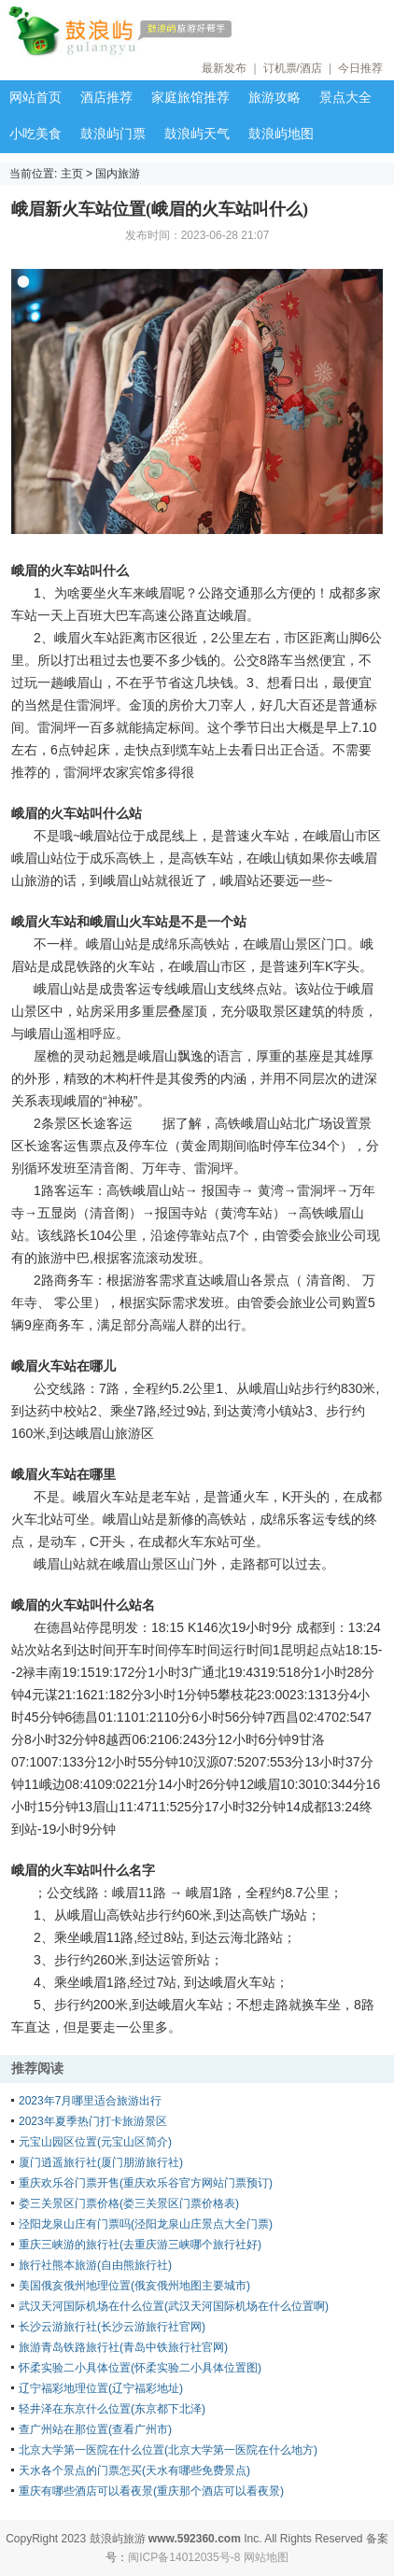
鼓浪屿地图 (281, 133)
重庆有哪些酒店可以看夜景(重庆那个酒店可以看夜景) (151, 2491)
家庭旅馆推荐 (190, 97)
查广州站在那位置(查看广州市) (95, 2429)
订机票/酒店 (292, 68)
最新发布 (224, 68)
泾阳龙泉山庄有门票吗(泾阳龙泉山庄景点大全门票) (146, 2224)
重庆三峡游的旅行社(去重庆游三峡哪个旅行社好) (140, 2244)
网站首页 (35, 97)
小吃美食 (35, 133)
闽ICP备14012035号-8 (184, 2557)
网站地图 (266, 2557)
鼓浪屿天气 (197, 133)
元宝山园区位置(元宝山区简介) (95, 2141)
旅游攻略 (274, 97)
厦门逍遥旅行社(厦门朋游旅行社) (101, 2162)
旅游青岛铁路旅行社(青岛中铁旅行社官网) (123, 2347)
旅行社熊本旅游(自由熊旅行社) (95, 2265)
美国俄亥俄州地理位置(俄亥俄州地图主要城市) (134, 2285)
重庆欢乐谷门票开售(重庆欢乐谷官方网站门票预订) (146, 2182)
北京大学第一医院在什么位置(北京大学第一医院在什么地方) (168, 2449)
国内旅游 (117, 173)
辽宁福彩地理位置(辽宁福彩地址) (101, 2388)
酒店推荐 (106, 97)
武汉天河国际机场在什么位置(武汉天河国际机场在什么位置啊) (174, 2306)
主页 (72, 173)
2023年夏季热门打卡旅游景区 (93, 2121)
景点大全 (345, 97)
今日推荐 (360, 68)
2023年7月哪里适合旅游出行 (90, 2100)
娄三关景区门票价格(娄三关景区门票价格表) (129, 2203)
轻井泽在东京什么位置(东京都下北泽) (112, 2408)
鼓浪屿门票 (113, 133)
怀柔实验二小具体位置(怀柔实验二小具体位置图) (140, 2367)
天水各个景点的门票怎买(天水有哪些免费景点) (134, 2470)
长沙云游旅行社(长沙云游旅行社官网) (112, 2326)
